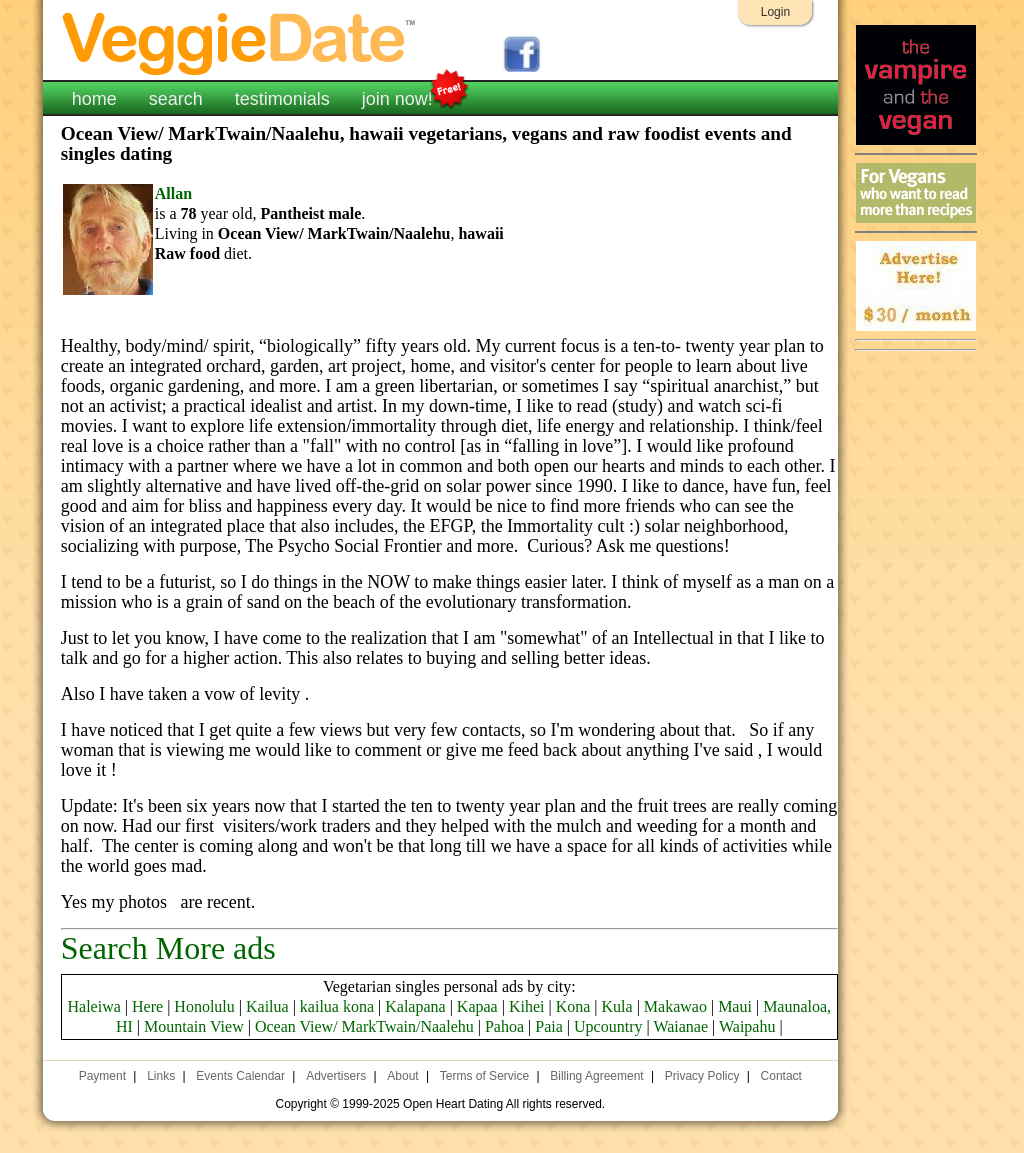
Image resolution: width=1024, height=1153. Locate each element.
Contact (781, 1076)
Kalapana (415, 1006)
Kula (617, 1006)
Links (161, 1076)
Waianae (680, 1026)
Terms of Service (484, 1076)
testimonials (282, 99)
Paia (549, 1026)
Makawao (675, 1006)
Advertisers (336, 1076)
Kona (573, 1006)
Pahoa (504, 1026)
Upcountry (608, 1026)
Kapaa (477, 1006)
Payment (102, 1076)
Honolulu (204, 1006)
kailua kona (337, 1006)
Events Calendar (240, 1076)
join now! (397, 97)
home (94, 99)
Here (147, 1006)
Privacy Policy (702, 1076)
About (402, 1076)
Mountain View (194, 1026)
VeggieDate (240, 42)
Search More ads (168, 948)
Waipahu (747, 1026)
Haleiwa (94, 1006)
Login (775, 12)
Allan (173, 193)
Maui (735, 1006)
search (176, 99)
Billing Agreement (596, 1076)
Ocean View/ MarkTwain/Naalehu (364, 1026)
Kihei (527, 1006)
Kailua (267, 1006)
